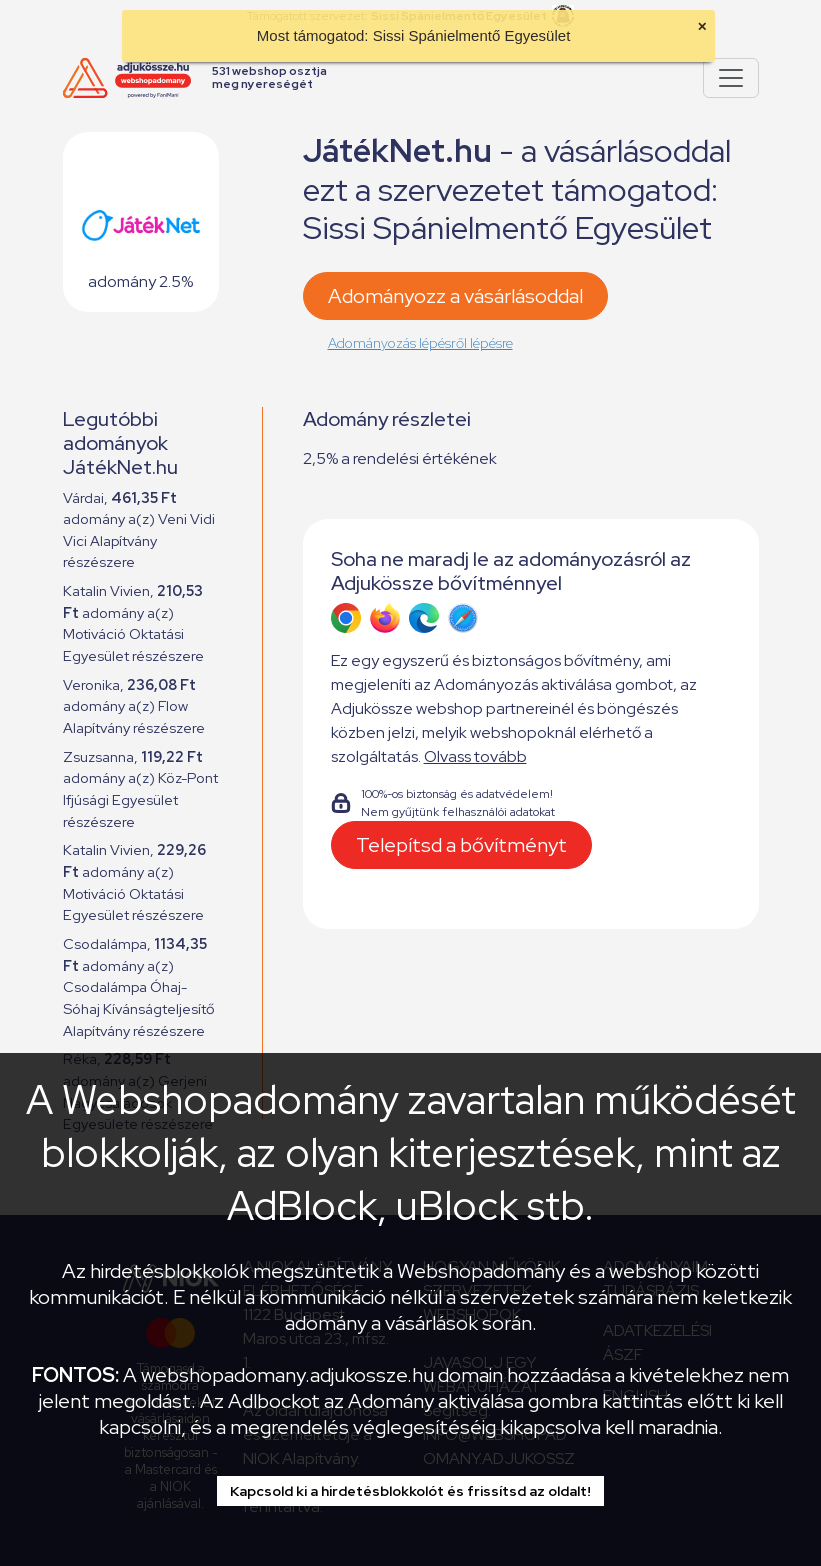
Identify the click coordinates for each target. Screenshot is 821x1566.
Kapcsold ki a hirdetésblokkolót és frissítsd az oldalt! (410, 1491)
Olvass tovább (475, 756)
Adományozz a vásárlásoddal (455, 296)
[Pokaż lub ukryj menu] (731, 78)
